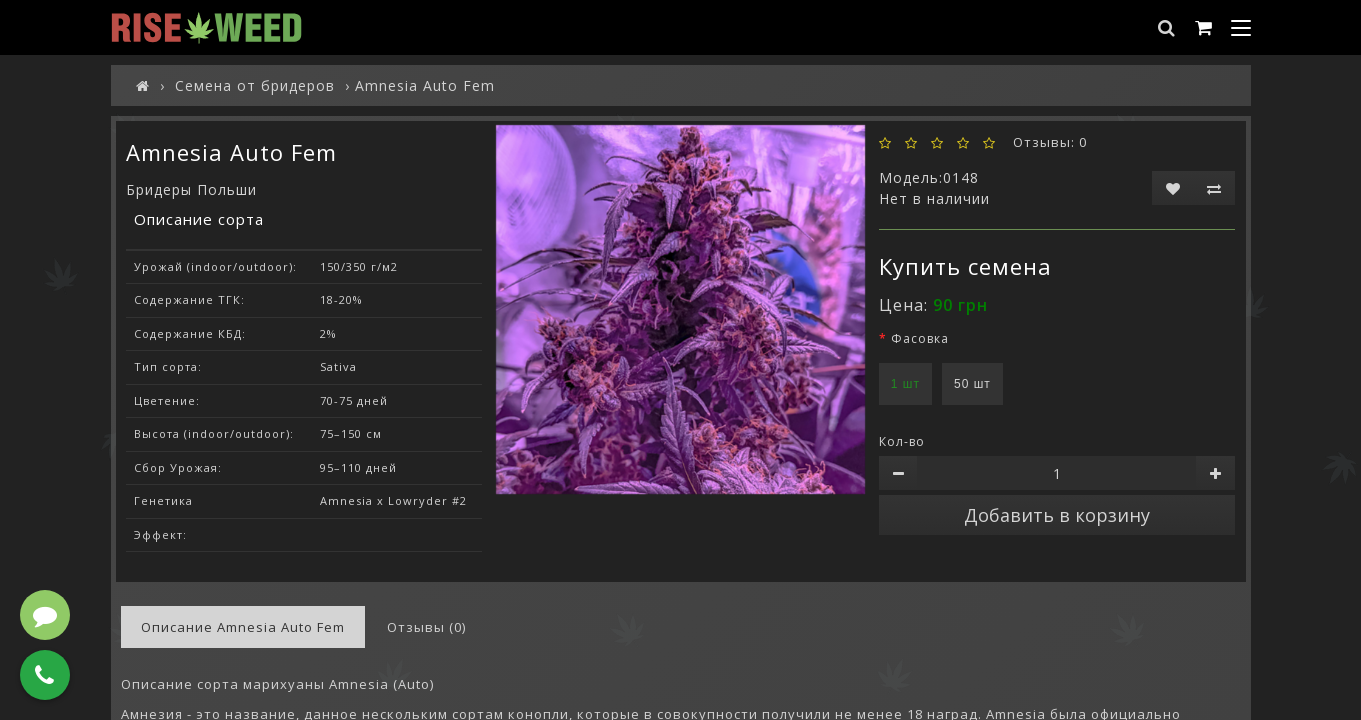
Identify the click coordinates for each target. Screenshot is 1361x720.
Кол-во (902, 441)
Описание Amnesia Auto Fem (243, 627)
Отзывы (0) (426, 627)
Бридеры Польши (191, 189)
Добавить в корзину (1057, 515)
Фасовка (920, 338)
